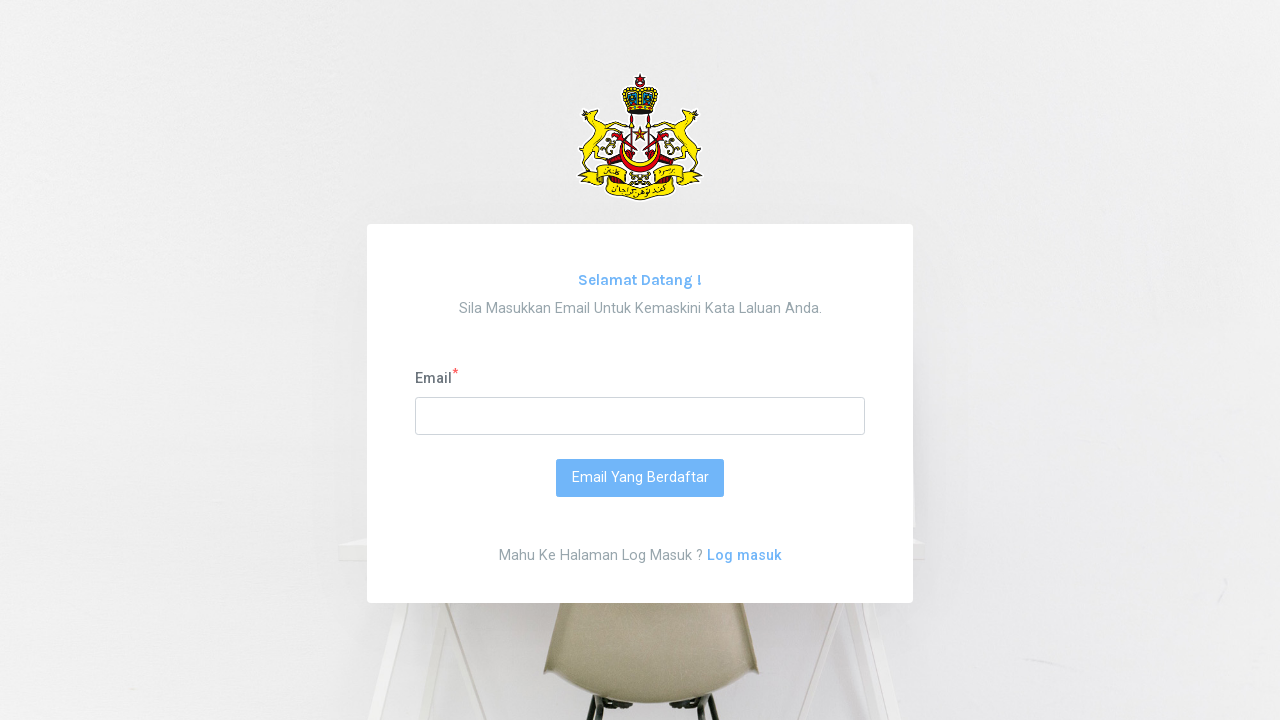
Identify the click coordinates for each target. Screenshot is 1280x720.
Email (436, 377)
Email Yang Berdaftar (640, 477)
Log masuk (744, 555)
